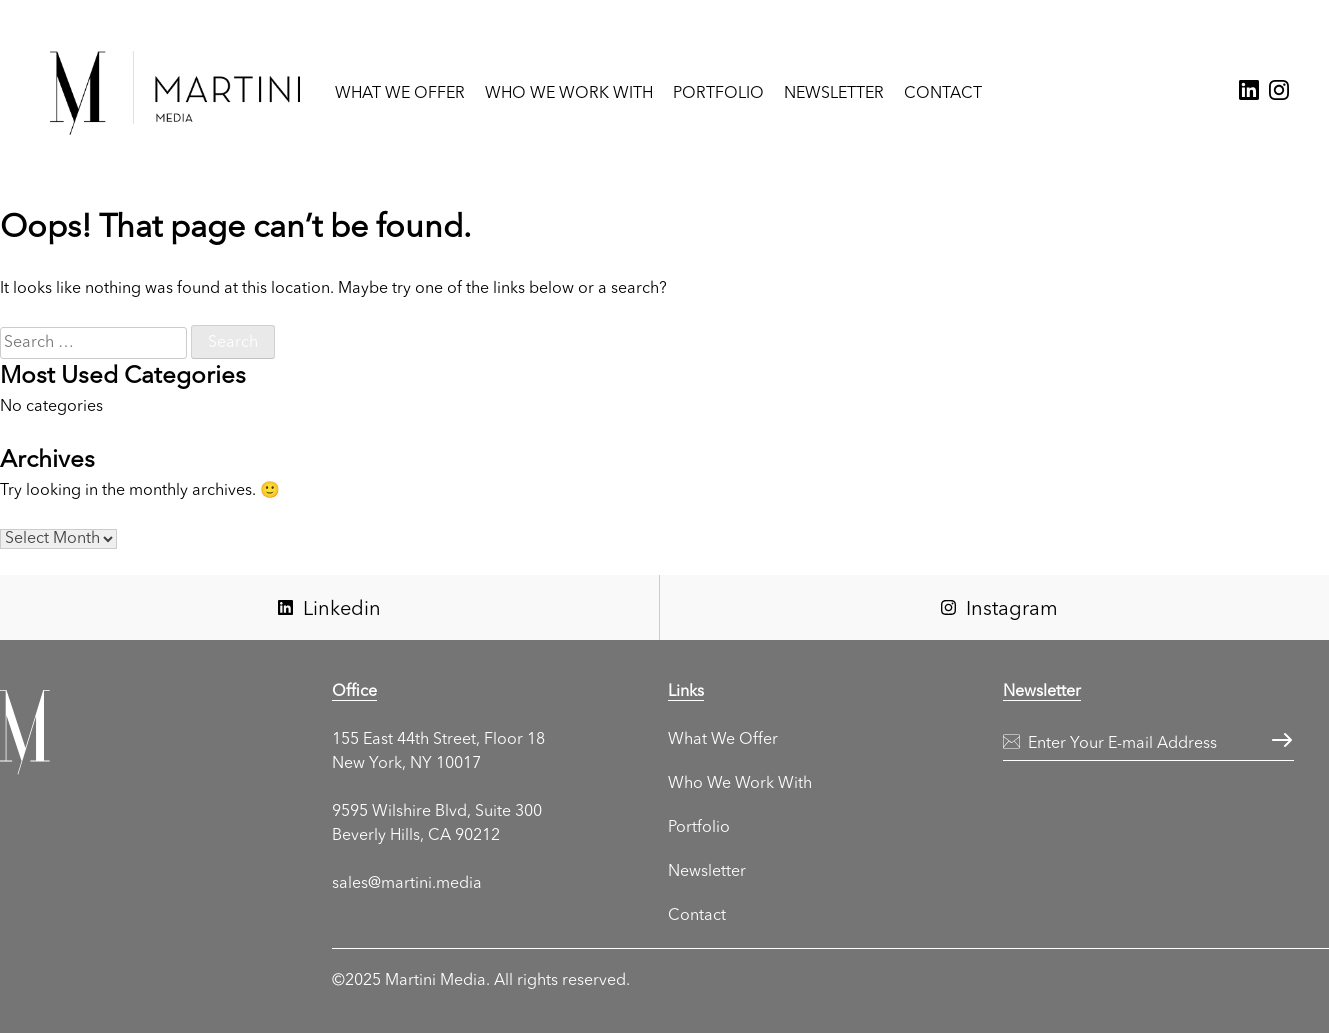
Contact (943, 94)
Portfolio (718, 94)
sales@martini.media (407, 884)
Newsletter (834, 94)
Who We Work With (569, 94)
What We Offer (400, 94)
